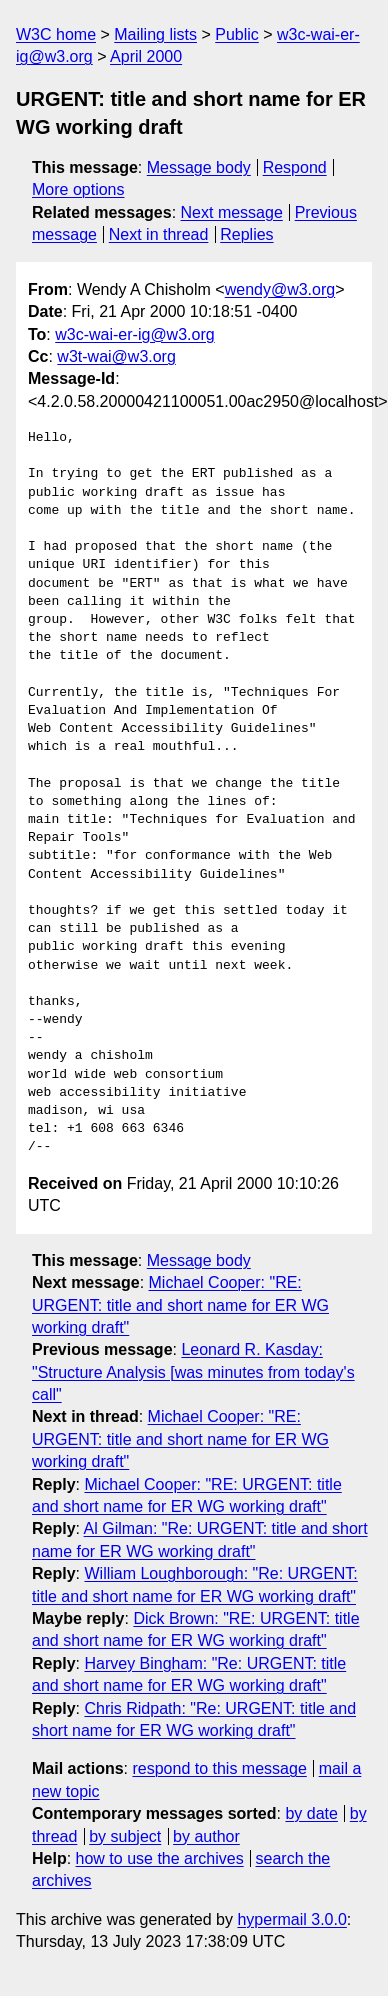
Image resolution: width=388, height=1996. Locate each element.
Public (237, 34)
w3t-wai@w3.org (116, 356)
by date (311, 1813)
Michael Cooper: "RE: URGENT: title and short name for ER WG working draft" (180, 1305)
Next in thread (159, 234)
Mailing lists (155, 34)
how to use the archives (160, 1858)
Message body (199, 167)
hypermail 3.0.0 (291, 1919)
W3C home (56, 34)
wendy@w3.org (280, 289)
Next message (232, 212)
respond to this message (219, 1768)
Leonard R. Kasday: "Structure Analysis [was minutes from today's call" (193, 1372)
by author (206, 1836)
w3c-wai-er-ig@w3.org (134, 334)
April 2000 (146, 56)
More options (78, 189)
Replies (246, 234)
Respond (295, 167)
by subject (125, 1836)
